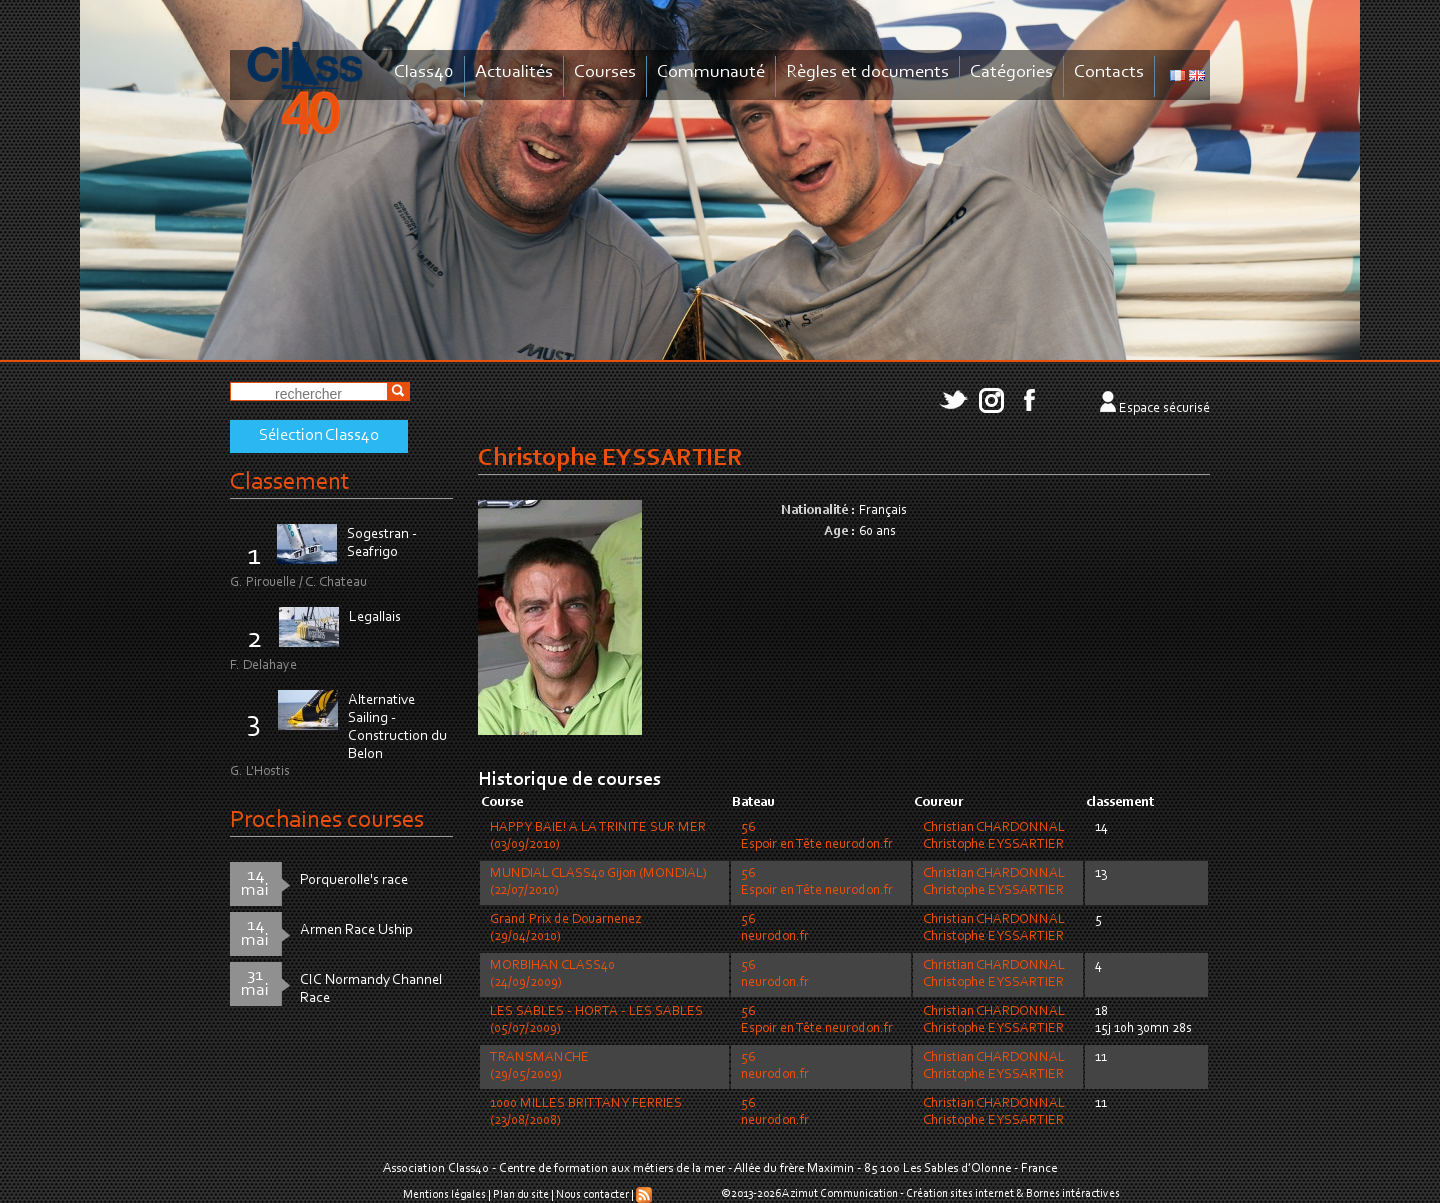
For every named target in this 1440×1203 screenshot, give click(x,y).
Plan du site (521, 1195)
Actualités (514, 72)
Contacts (1109, 72)
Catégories (1011, 72)
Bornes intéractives (1073, 1194)
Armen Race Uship (356, 930)
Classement (290, 482)
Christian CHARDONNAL (994, 828)
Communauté (711, 72)
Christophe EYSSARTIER (993, 845)
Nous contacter (592, 1195)
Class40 (424, 72)
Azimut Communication (840, 1194)
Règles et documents (867, 72)
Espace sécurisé (1164, 409)
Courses (605, 72)
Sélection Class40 (319, 436)
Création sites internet (960, 1194)
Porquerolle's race (354, 880)
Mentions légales (444, 1195)
